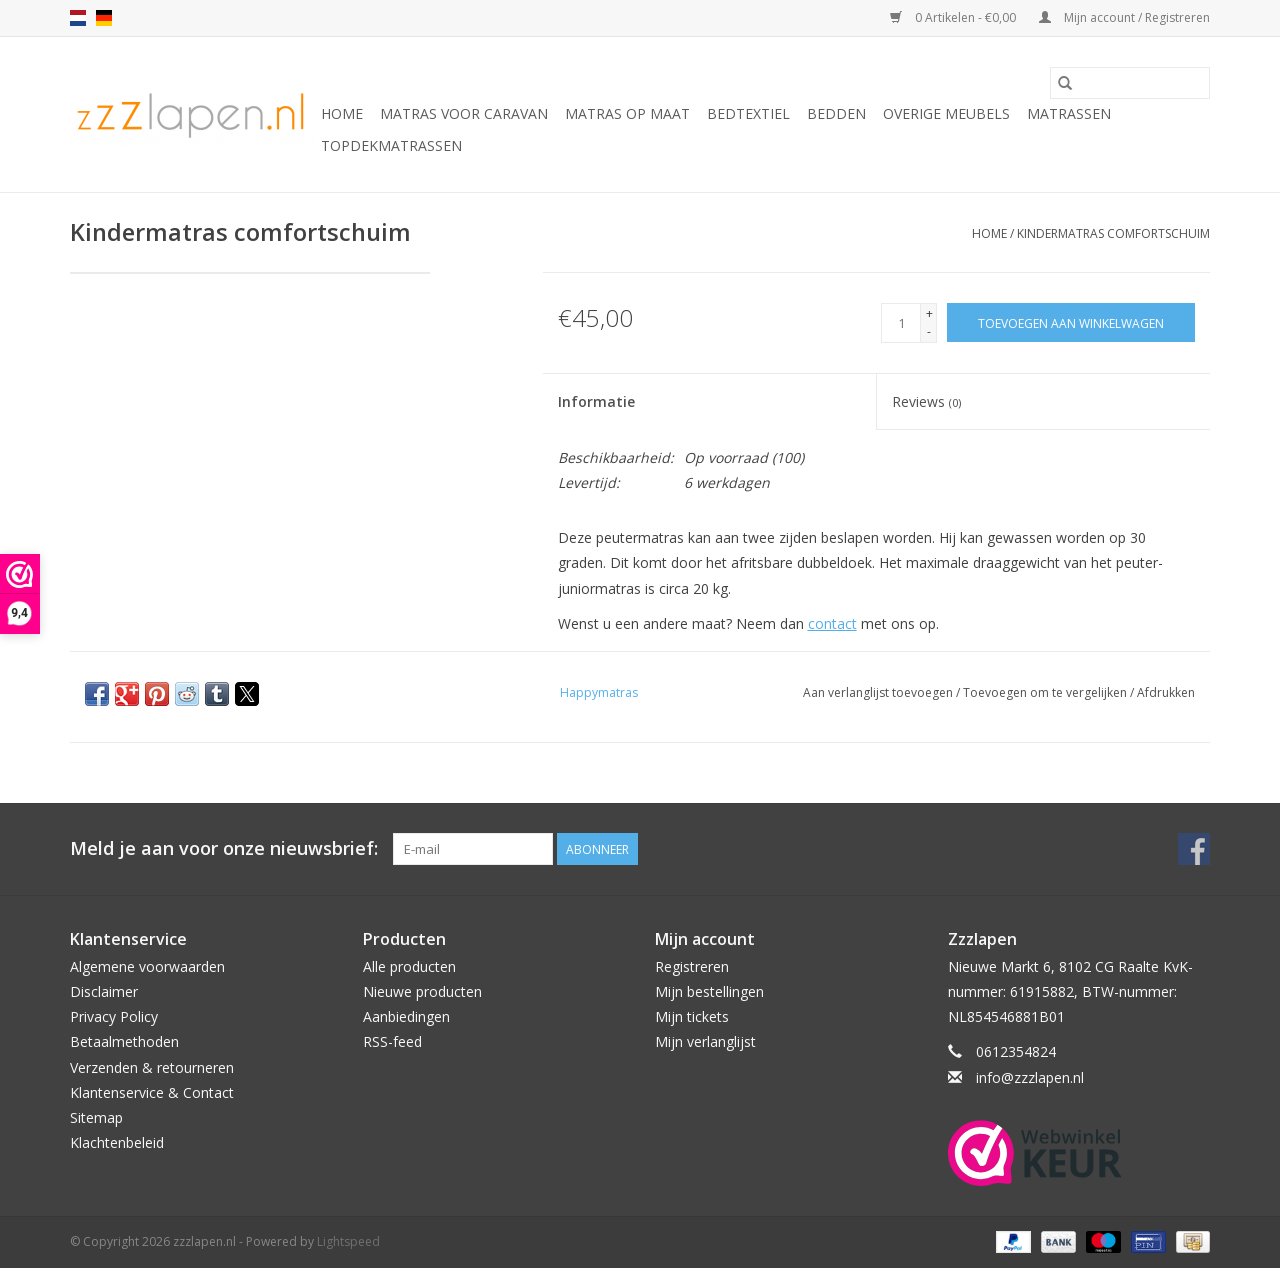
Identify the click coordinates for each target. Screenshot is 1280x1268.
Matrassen (1069, 113)
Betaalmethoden (124, 1041)
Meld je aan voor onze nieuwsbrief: (224, 848)
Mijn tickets (692, 1016)
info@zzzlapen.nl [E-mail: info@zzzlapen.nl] (1030, 1077)
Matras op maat (627, 113)
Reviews (926, 401)
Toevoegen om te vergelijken (1046, 692)
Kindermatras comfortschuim (1113, 233)
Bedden (836, 113)
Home (342, 113)
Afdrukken (1166, 692)
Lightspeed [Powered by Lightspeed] (348, 1241)
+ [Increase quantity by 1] (929, 313)
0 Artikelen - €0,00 (954, 17)
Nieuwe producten (422, 991)
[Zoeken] (1130, 83)
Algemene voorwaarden (147, 966)
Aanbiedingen (406, 1016)
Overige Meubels (946, 113)
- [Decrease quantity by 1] (929, 331)
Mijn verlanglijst (705, 1041)
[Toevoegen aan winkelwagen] (1071, 322)
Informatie (596, 401)
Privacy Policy (114, 1016)
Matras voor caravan (464, 113)
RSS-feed (392, 1041)
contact (832, 623)
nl (78, 18)
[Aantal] (901, 323)
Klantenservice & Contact (152, 1092)
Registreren (692, 966)
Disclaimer (104, 991)
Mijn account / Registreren (1124, 17)
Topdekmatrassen (391, 145)
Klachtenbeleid (117, 1142)
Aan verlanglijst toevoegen (879, 692)
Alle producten (409, 966)
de (104, 18)
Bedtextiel (748, 113)
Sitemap (96, 1117)
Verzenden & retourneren (152, 1067)
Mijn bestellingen (709, 991)
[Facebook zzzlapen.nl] (1194, 849)
